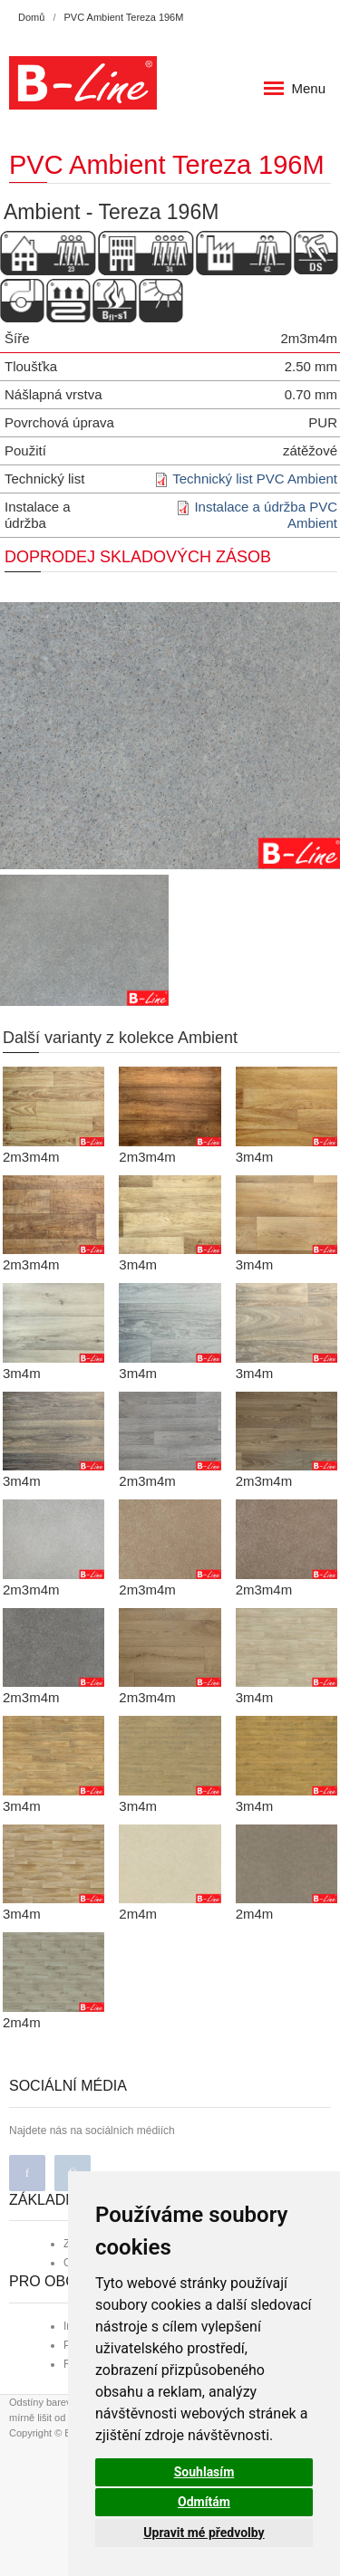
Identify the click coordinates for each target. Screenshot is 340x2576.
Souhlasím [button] (204, 2472)
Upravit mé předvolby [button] (203, 2532)
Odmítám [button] (204, 2502)
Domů (31, 17)
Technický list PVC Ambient (254, 478)
